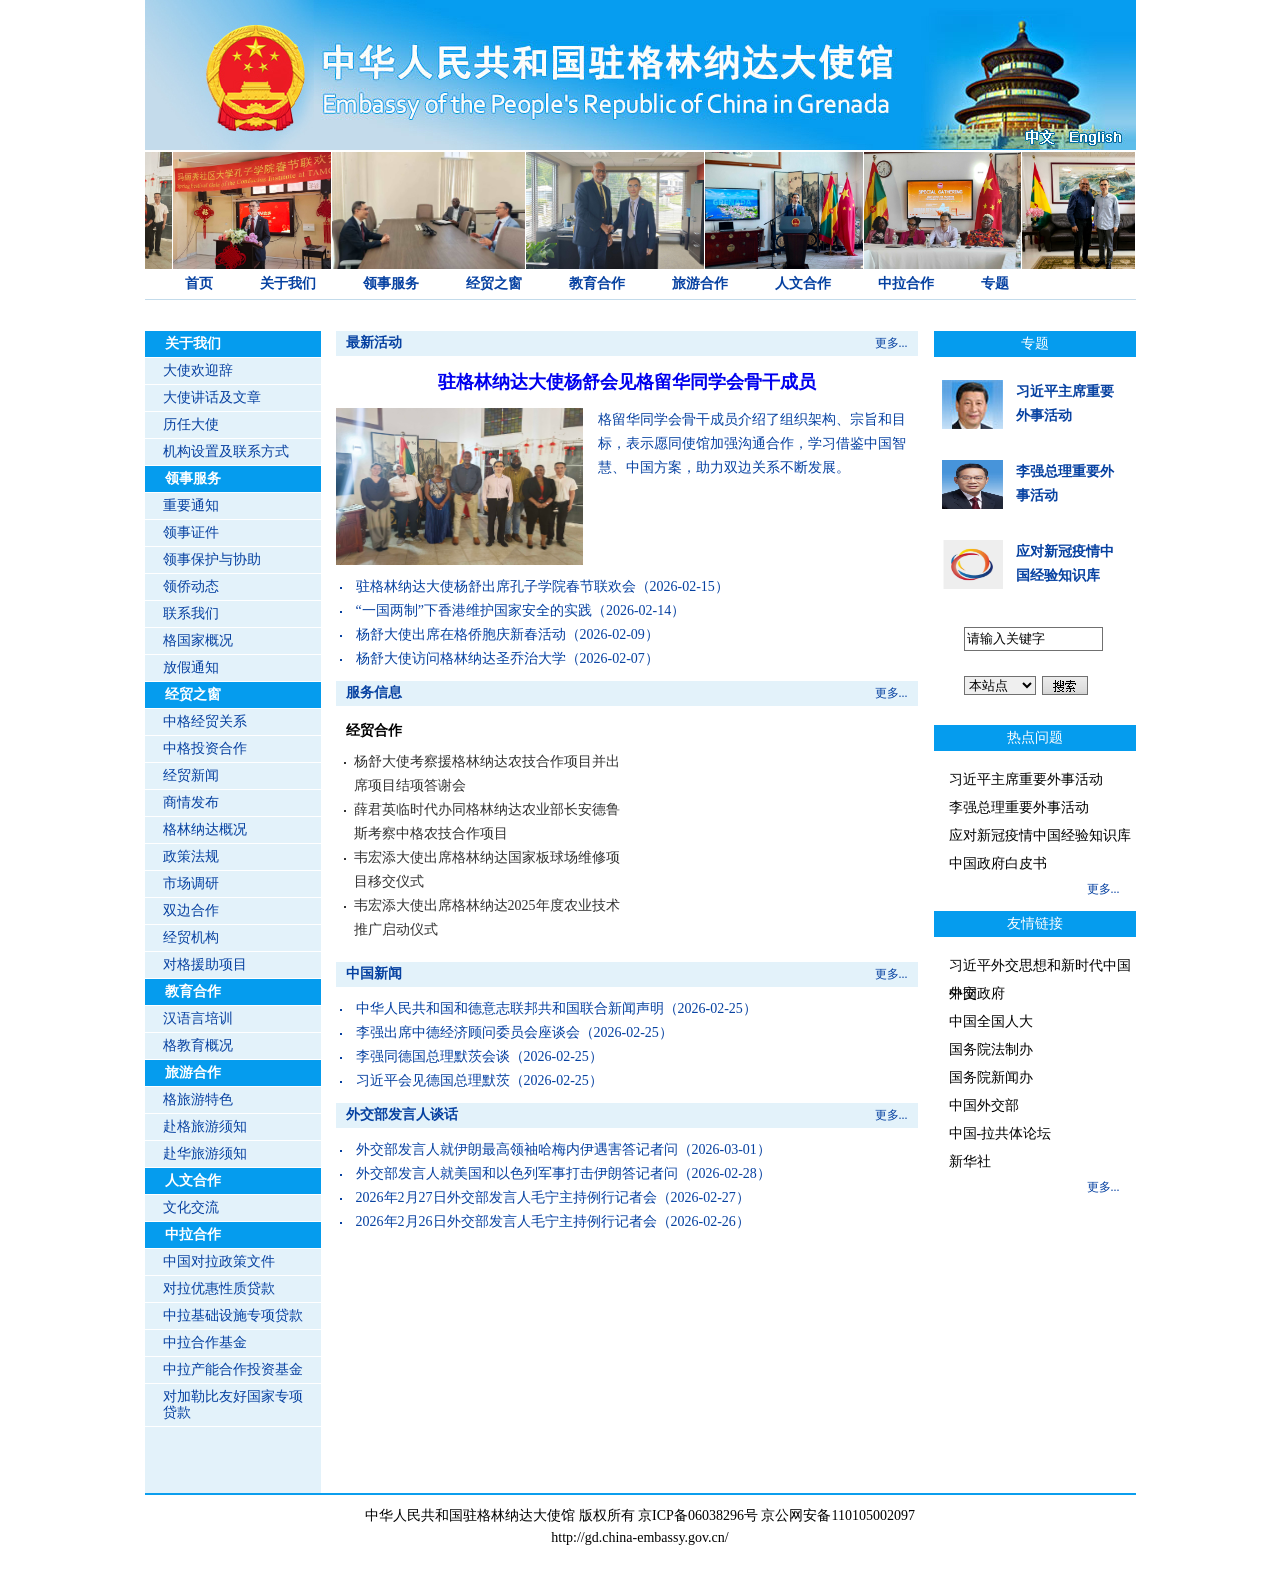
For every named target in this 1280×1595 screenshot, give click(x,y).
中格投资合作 (205, 748)
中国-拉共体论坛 (1000, 1133)
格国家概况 (198, 640)
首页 (199, 283)
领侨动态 (191, 586)
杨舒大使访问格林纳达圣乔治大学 (461, 658)
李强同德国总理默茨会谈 (433, 1056)
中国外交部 (984, 1105)
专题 (995, 283)
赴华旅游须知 (205, 1153)
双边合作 (191, 910)
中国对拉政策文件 (219, 1261)
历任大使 (191, 424)
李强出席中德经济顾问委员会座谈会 (468, 1032)
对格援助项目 (205, 964)
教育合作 (597, 283)
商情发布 (191, 802)
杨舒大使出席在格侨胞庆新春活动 (461, 634)
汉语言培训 (198, 1018)
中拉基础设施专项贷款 (233, 1315)
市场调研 (191, 883)
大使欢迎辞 (198, 370)
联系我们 (191, 613)
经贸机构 (191, 937)
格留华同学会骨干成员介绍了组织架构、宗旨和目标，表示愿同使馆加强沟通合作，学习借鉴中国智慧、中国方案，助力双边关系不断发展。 (752, 443)
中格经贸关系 (205, 721)
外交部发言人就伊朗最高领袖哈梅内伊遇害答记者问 (517, 1149)
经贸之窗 (494, 283)
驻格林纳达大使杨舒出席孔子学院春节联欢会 (496, 586)
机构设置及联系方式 (226, 451)
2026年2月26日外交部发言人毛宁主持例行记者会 (506, 1221)
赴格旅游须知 (205, 1126)
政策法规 (191, 856)
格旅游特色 (198, 1099)
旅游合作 (700, 283)
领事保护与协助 (212, 559)
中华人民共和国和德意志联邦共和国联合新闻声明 (510, 1008)
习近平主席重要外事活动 (1026, 779)
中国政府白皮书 (998, 863)
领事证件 (191, 532)
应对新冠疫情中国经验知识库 (1040, 835)
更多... (891, 343)
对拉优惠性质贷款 (219, 1288)
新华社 (970, 1161)
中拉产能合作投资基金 (233, 1369)
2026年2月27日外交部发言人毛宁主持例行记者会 (506, 1197)
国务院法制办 (991, 1049)
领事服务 (391, 283)
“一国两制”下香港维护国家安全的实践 (474, 610)
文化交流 (191, 1207)
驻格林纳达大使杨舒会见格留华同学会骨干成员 (627, 382)
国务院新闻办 (991, 1077)
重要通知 (191, 505)
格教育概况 (198, 1045)
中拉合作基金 (205, 1342)
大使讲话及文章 (212, 397)
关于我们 (288, 283)
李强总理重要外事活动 (1019, 807)
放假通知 (191, 667)
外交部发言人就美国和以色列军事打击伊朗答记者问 (517, 1173)
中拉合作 (906, 283)
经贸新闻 (191, 775)
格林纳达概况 (205, 829)
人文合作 (803, 283)
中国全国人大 (991, 1021)
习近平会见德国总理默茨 (433, 1080)
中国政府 (977, 993)
